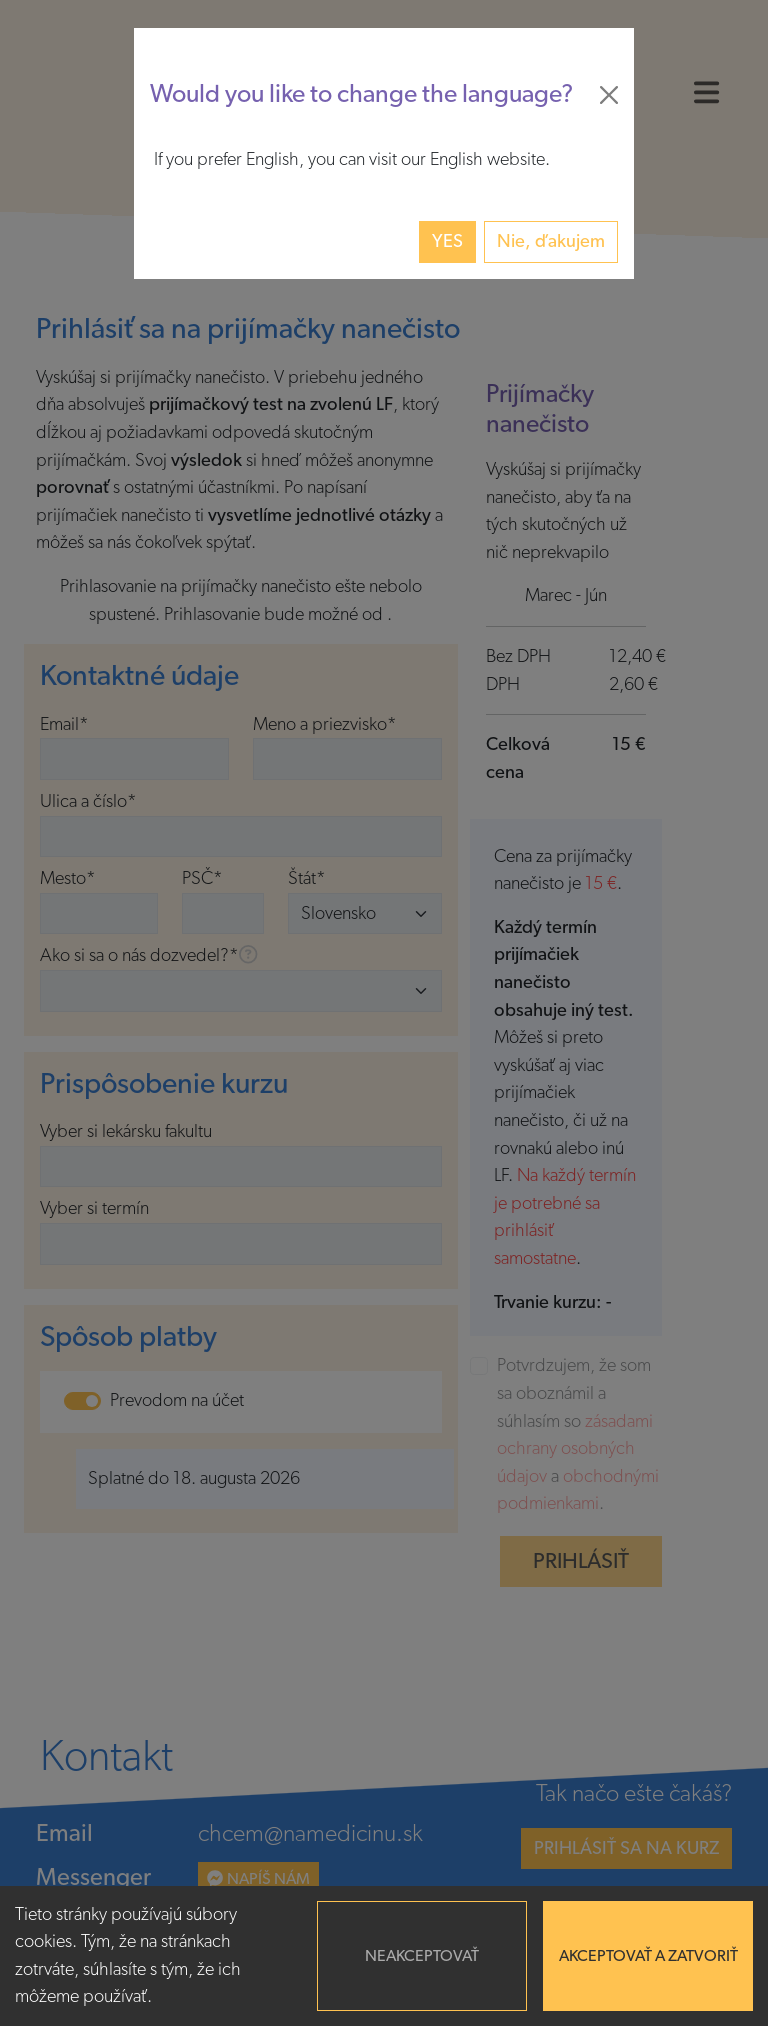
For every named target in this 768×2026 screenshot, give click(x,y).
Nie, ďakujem (551, 241)
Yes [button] (447, 241)
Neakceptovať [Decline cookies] (422, 1956)
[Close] (609, 95)
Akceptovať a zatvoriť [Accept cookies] (648, 1956)
